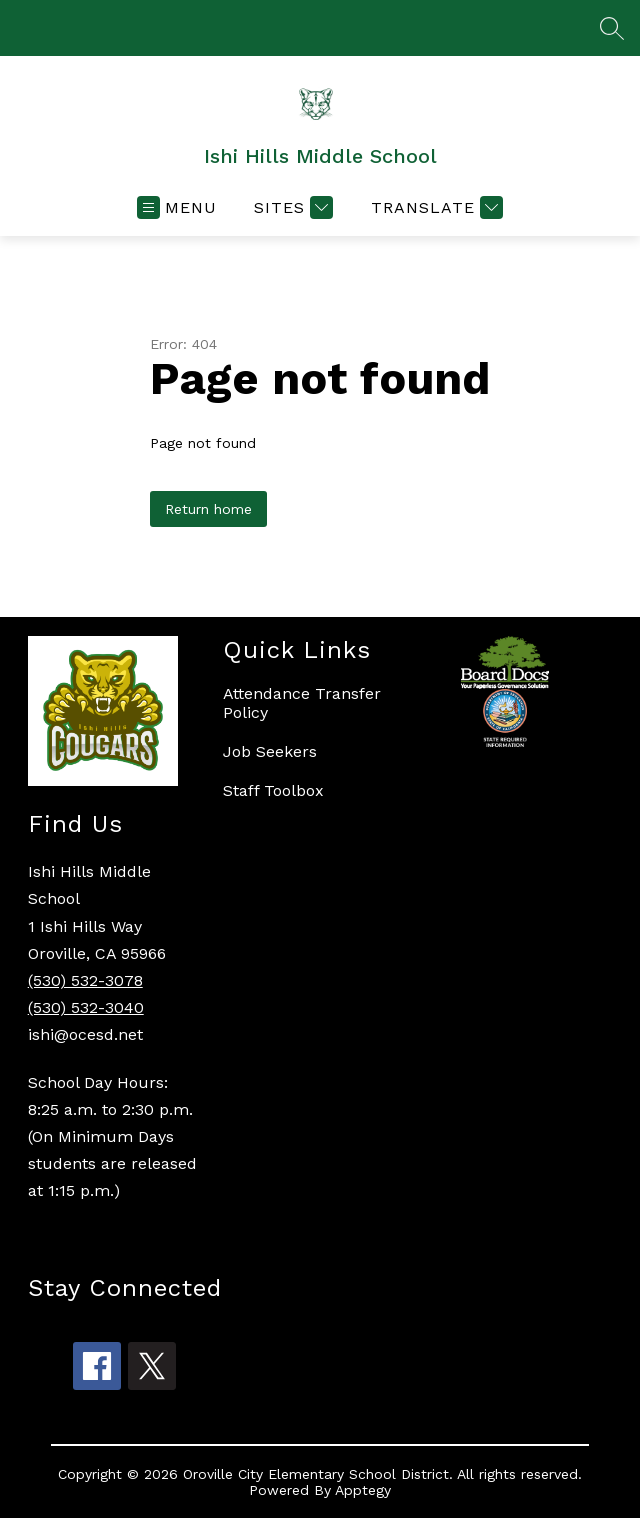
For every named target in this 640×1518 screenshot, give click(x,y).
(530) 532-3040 (86, 1007)
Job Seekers (270, 751)
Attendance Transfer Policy (302, 703)
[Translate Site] (434, 207)
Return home (208, 509)
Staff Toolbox (273, 790)
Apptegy (363, 1490)
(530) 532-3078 (85, 980)
